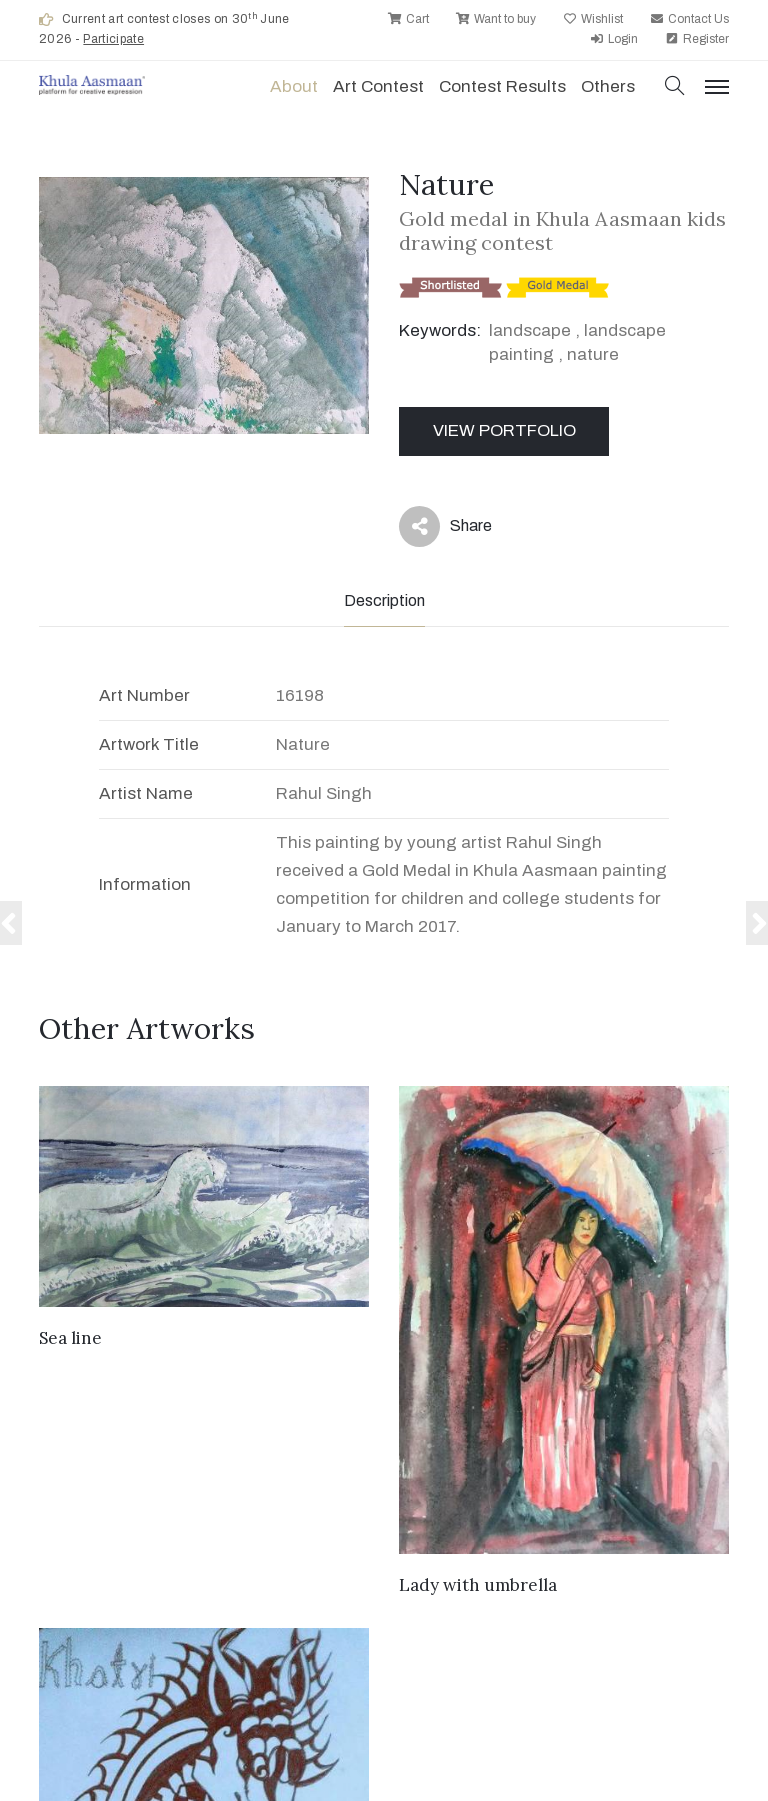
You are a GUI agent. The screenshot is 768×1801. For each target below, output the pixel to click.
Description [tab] (384, 600)
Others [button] (608, 86)
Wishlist (593, 19)
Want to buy (496, 19)
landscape (530, 330)
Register (697, 39)
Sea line (70, 1338)
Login (614, 39)
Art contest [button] (378, 86)
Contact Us (689, 19)
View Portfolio (504, 430)
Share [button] (445, 526)
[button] (675, 87)
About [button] (294, 86)
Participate (113, 39)
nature (593, 354)
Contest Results (502, 86)
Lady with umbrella (478, 1585)
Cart (408, 19)
